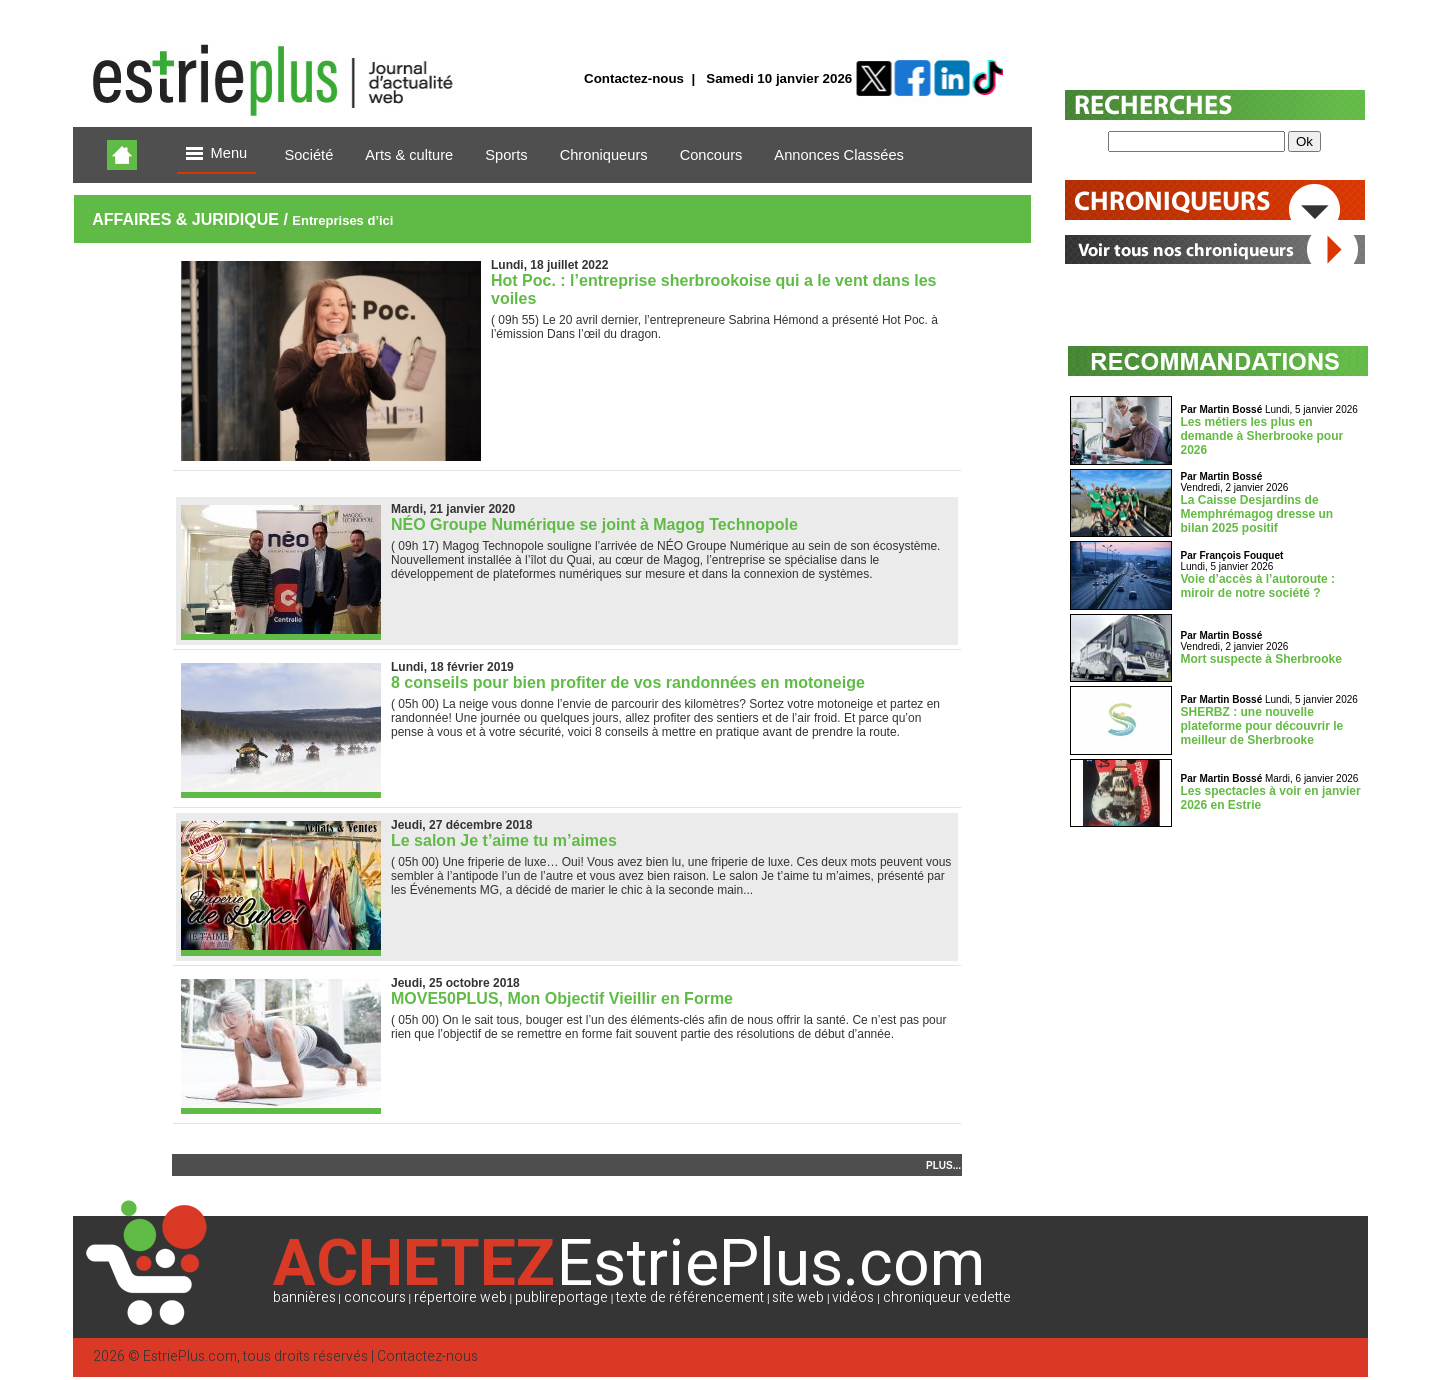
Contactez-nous (634, 78)
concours (375, 1297)
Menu (217, 154)
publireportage (561, 1297)
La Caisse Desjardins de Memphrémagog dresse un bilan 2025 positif (1257, 514)
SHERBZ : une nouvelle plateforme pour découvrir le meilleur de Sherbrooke (1262, 726)
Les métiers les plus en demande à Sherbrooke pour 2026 (1262, 436)
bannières (304, 1297)
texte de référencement (690, 1297)
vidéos (853, 1297)
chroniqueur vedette (947, 1297)
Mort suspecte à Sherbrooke (1261, 659)
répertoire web (460, 1297)
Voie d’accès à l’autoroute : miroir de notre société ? (1258, 586)
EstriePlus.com (190, 1356)
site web (798, 1297)
